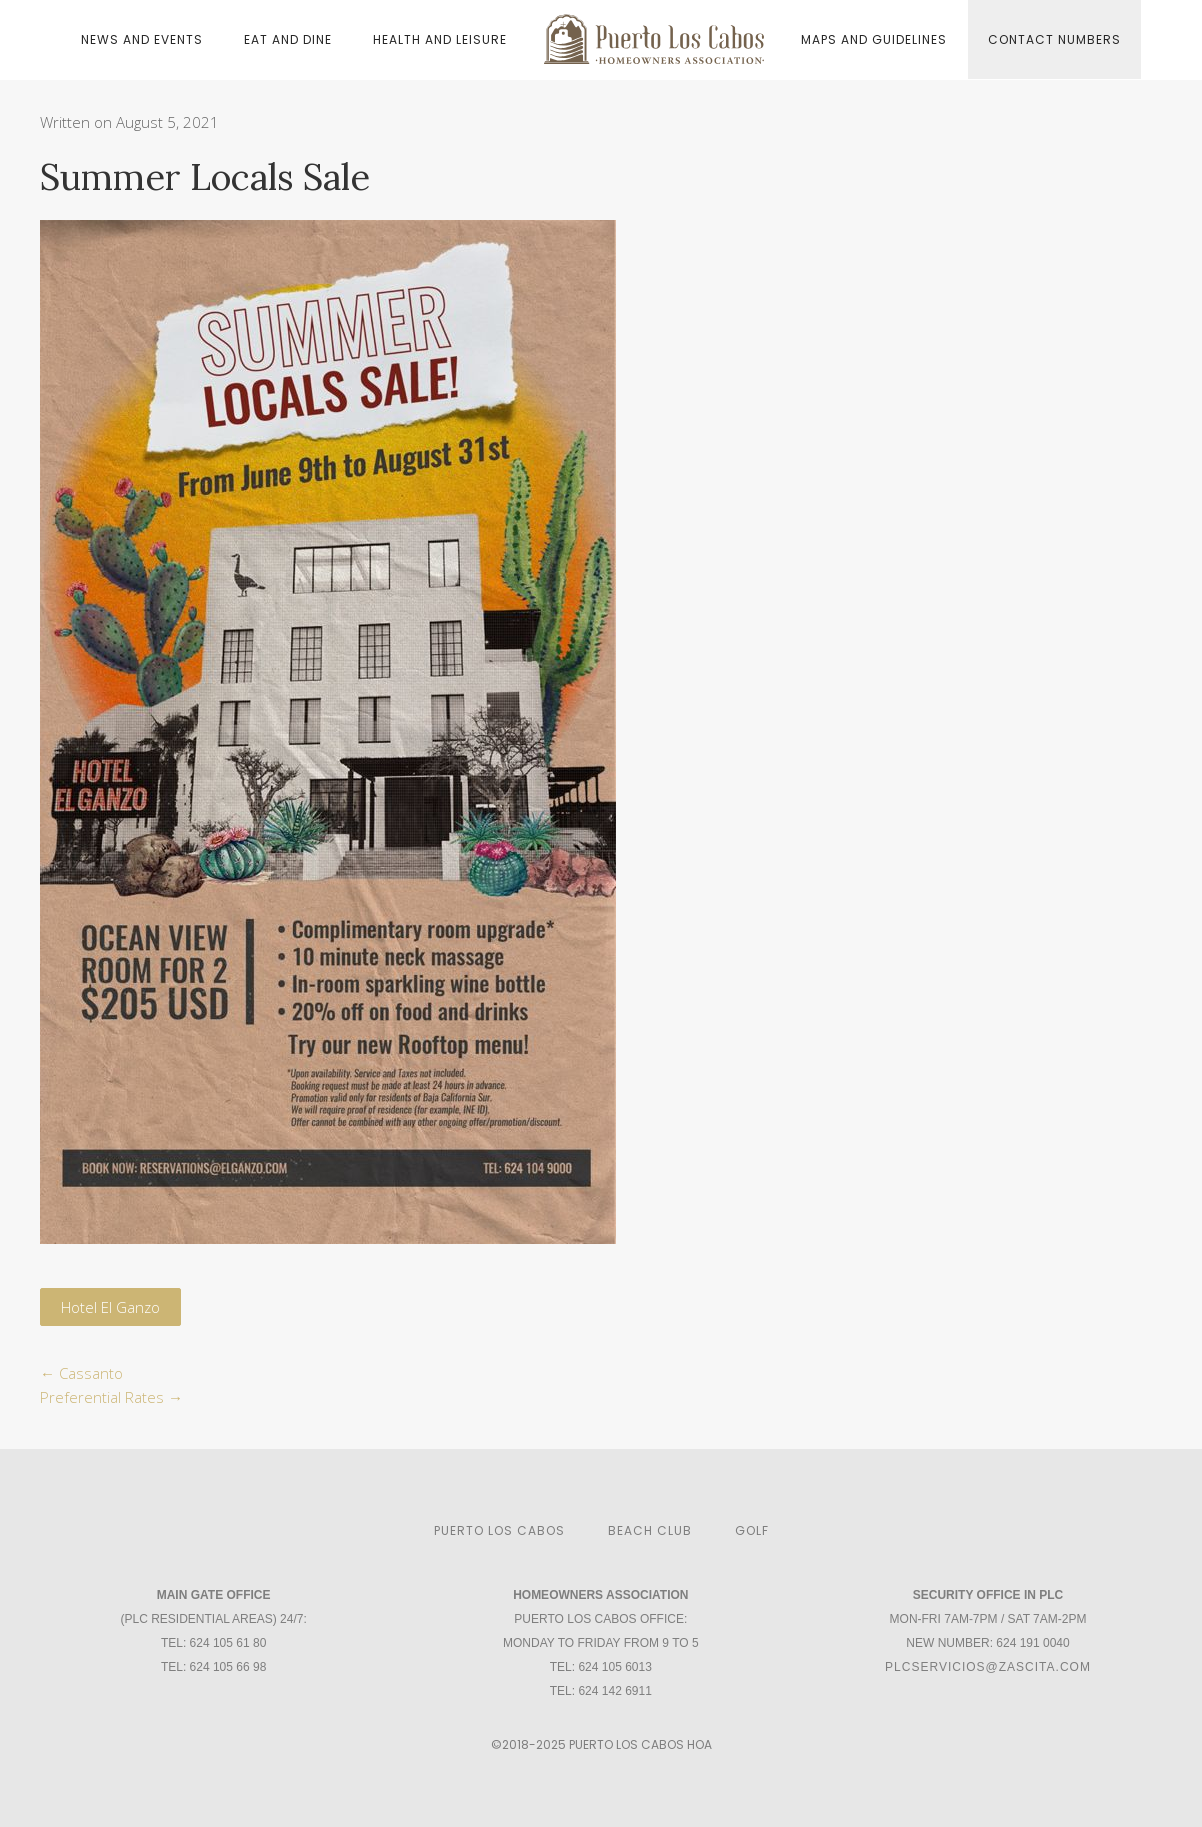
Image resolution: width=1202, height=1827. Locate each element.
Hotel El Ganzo (110, 1307)
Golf (752, 1530)
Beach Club (650, 1530)
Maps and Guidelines (874, 39)
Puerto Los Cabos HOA (640, 1744)
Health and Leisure (440, 39)
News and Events (142, 39)
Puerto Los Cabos (499, 1530)
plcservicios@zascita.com (988, 1667)
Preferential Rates (111, 1397)
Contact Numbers (1054, 39)
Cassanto (81, 1373)
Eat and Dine (288, 39)
